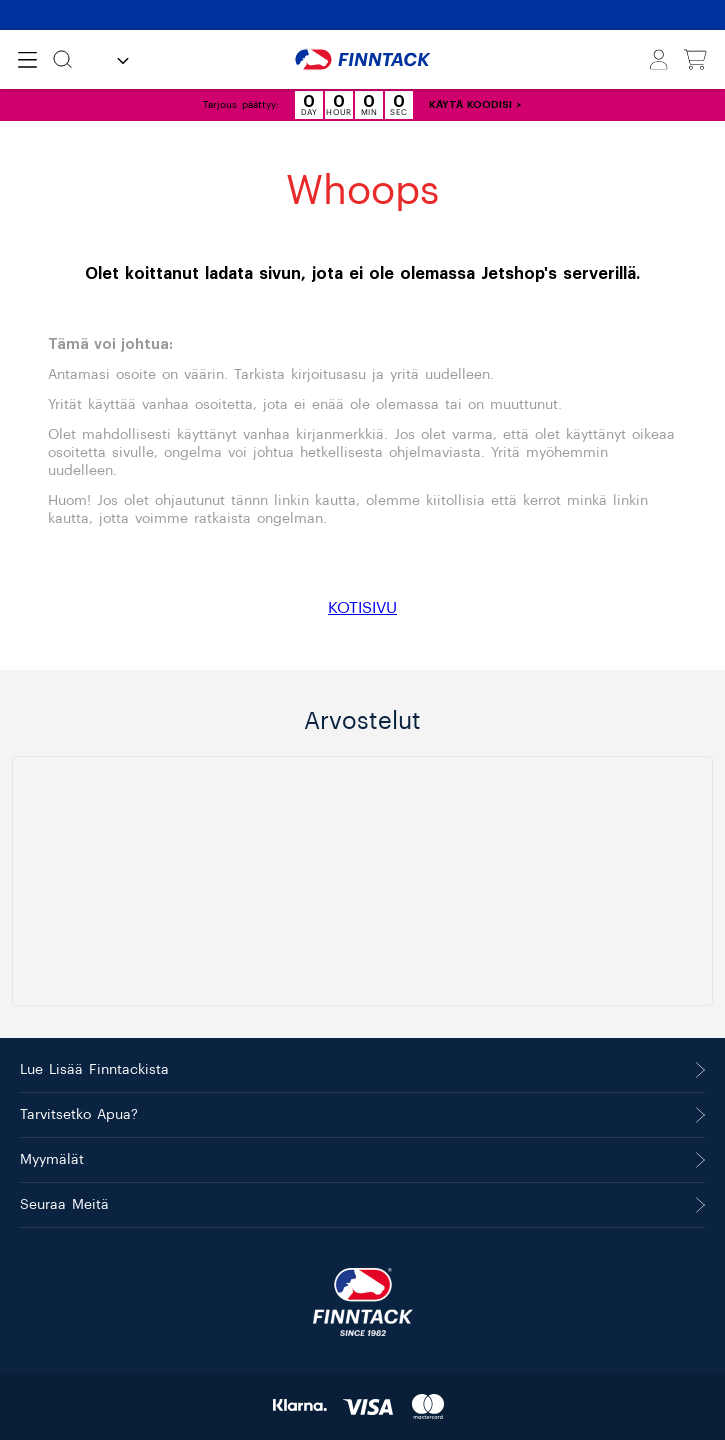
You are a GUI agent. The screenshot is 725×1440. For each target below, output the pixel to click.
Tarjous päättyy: (241, 105)
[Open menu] (27, 60)
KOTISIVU (362, 608)
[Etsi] (62, 59)
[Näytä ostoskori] (695, 60)
